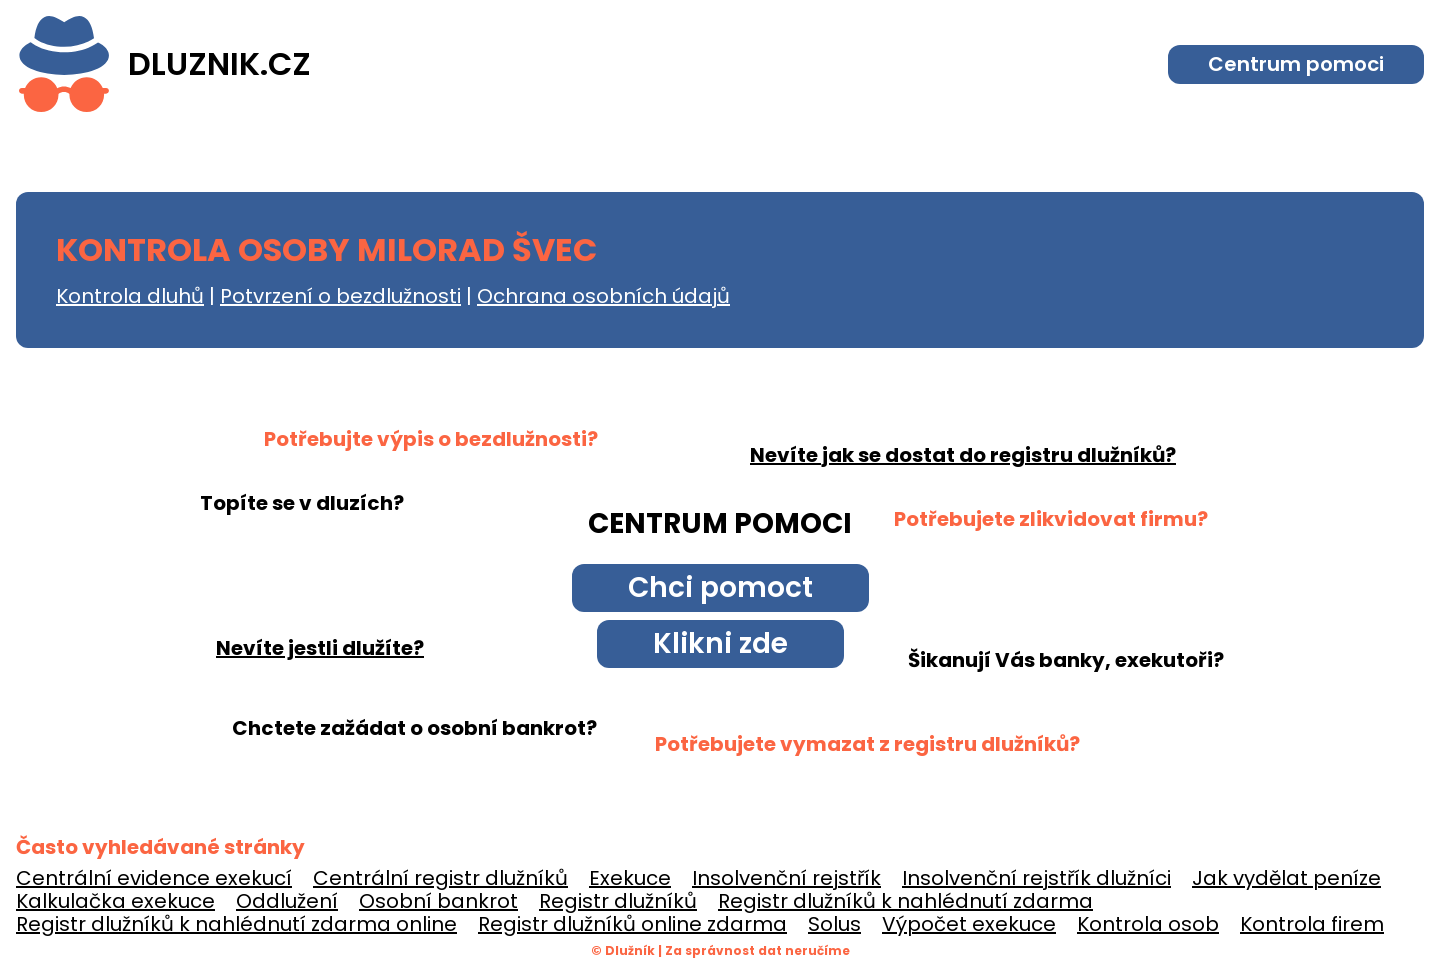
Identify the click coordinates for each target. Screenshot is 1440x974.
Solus (834, 924)
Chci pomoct (720, 587)
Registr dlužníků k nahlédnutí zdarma (905, 901)
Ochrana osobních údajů (603, 296)
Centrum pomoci (1296, 64)
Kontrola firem (1312, 924)
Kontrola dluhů (130, 296)
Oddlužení (287, 901)
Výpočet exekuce (969, 924)
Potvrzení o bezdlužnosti (340, 296)
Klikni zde (720, 643)
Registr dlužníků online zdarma (632, 924)
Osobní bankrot (438, 901)
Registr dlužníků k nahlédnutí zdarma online (236, 924)
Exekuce (630, 878)
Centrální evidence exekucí (154, 878)
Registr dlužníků (618, 901)
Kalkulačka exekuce (115, 901)
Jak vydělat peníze (1286, 878)
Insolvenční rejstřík (786, 878)
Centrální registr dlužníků (440, 878)
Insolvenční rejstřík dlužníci (1036, 878)
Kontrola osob (1148, 924)
